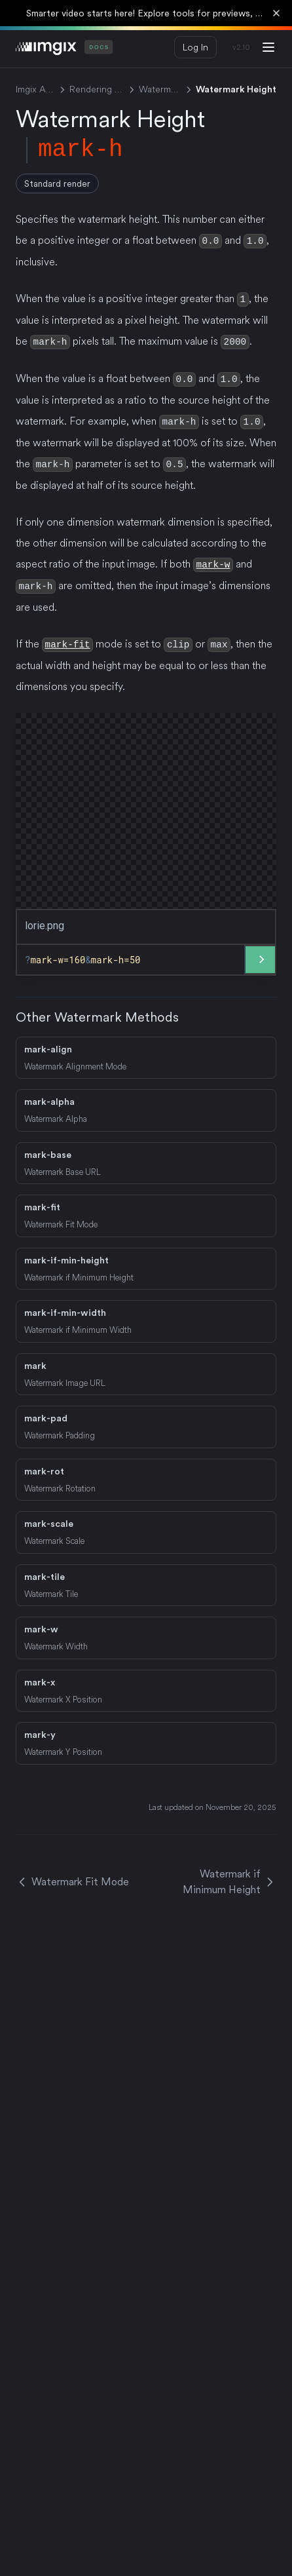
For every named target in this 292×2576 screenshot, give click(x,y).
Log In (195, 47)
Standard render (57, 183)
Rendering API (97, 89)
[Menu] (268, 47)
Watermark (160, 89)
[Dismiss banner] (276, 13)
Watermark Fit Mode (72, 1876)
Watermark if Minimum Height (229, 1876)
